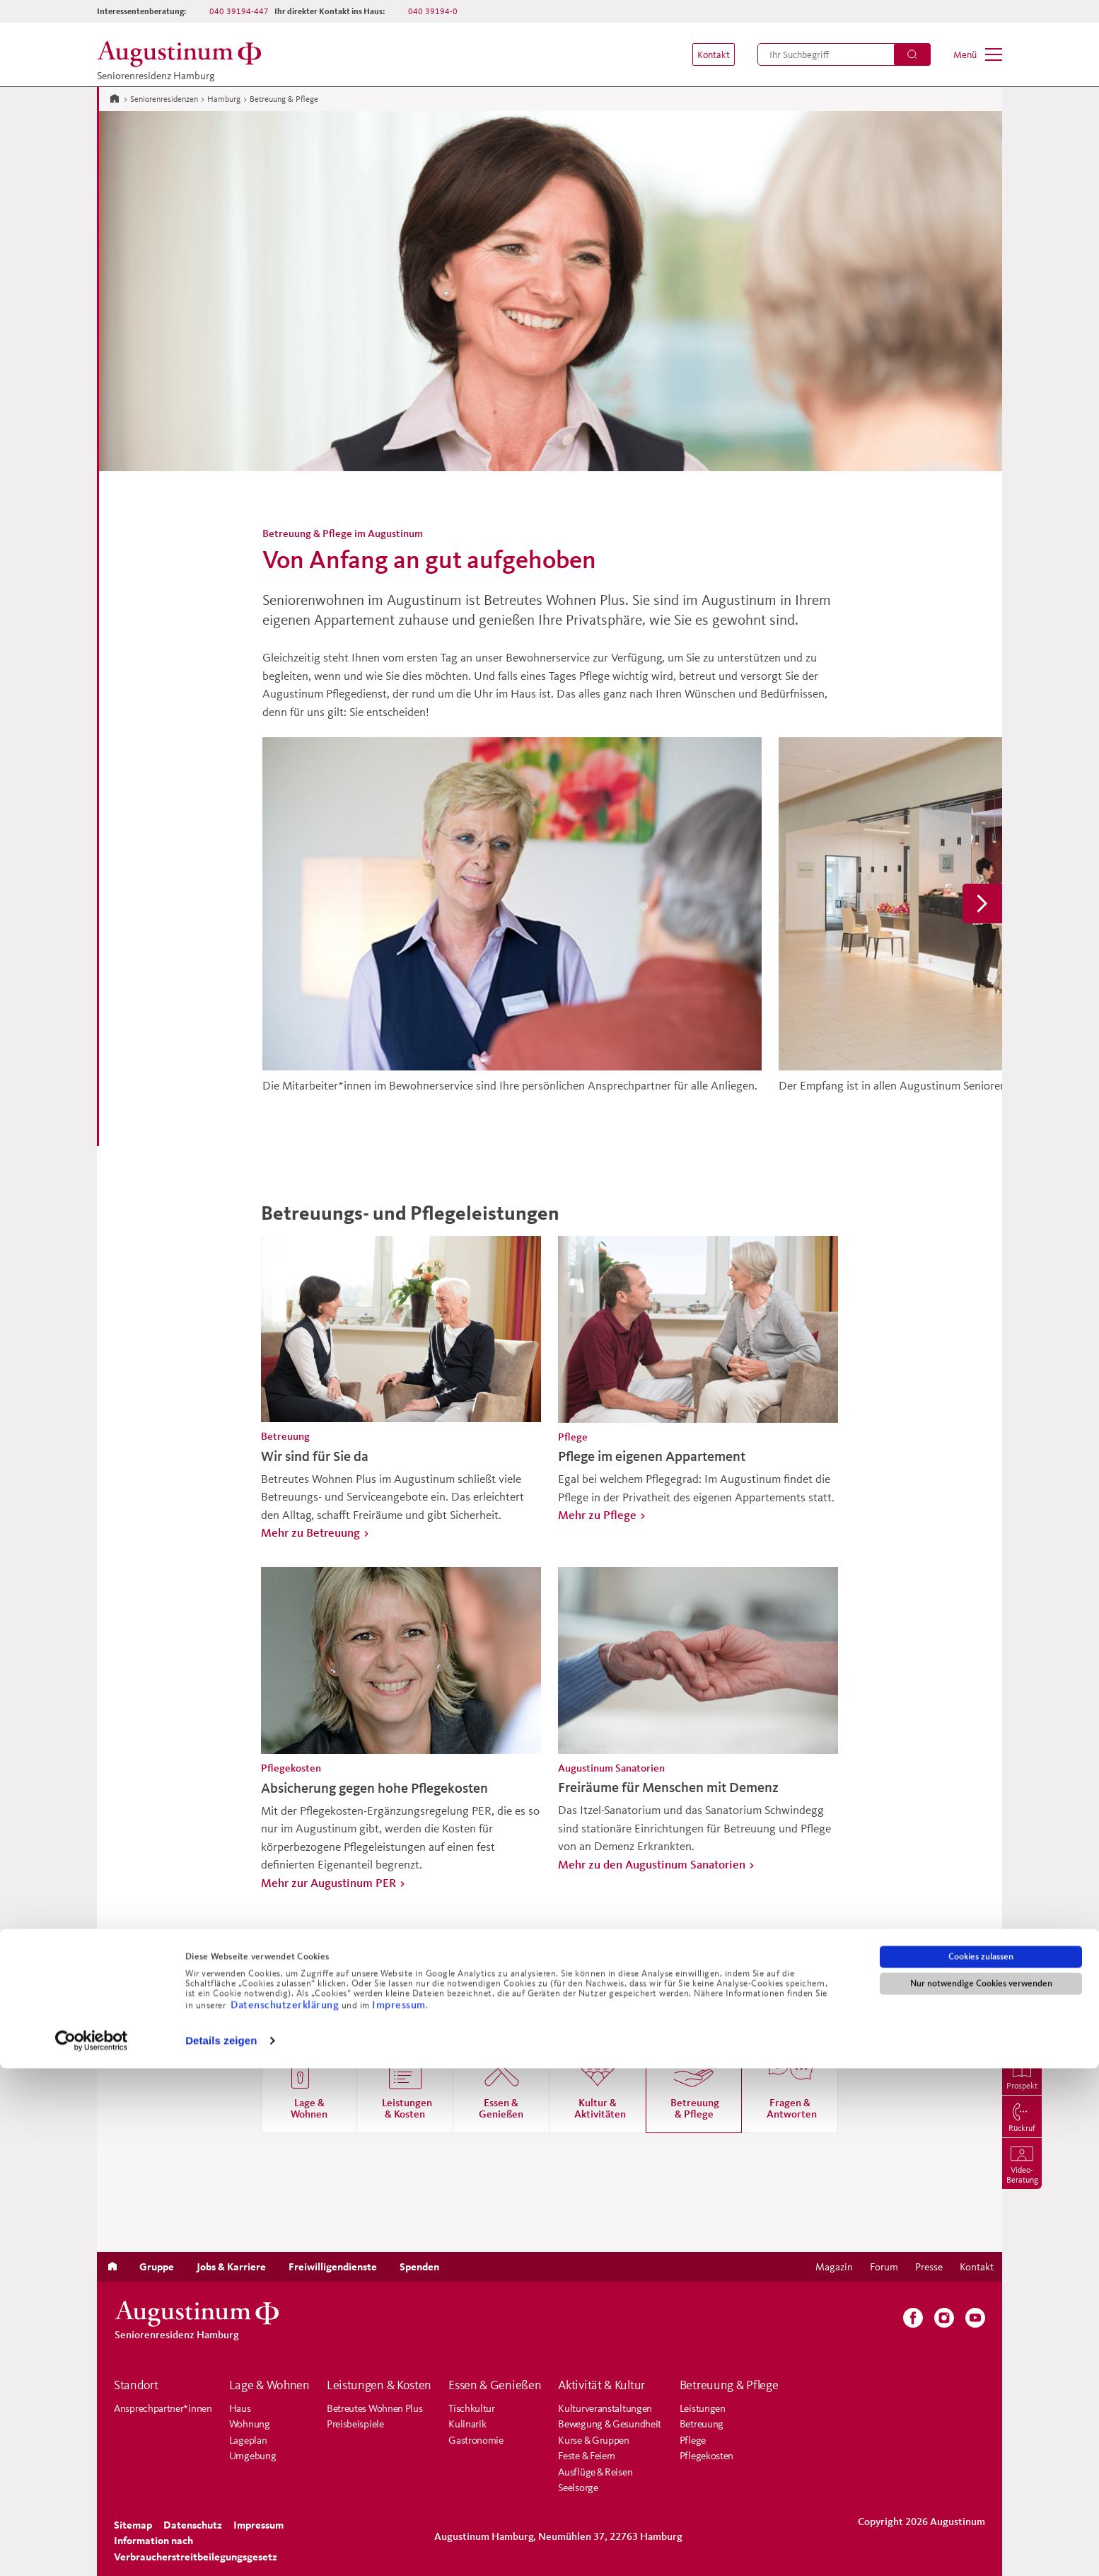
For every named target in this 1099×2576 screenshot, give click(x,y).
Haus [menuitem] (240, 2408)
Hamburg (223, 98)
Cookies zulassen (980, 2464)
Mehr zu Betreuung (310, 1532)
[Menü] (977, 54)
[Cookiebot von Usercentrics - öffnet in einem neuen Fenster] (91, 2548)
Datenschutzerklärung (286, 2511)
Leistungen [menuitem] (703, 2408)
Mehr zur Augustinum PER (328, 1882)
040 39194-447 (239, 11)
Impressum (399, 2511)
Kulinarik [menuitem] (467, 2423)
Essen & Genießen (494, 2385)
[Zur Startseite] (114, 98)
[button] (706, 54)
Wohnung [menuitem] (249, 2423)
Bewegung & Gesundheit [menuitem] (610, 2423)
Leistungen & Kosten (379, 2385)
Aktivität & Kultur (601, 2385)
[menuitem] (706, 54)
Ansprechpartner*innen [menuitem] (163, 2408)
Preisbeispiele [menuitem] (355, 2423)
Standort (136, 2385)
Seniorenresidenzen (164, 98)
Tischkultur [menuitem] (471, 2408)
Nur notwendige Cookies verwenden (981, 2491)
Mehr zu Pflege (597, 1514)
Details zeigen (221, 2548)
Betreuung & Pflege (729, 2385)
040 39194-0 (433, 11)
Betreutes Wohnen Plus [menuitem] (375, 2408)
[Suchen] (912, 54)
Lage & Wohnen (269, 2385)
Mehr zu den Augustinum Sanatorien (651, 1863)
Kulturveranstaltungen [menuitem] (605, 2408)
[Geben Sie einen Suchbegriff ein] (844, 54)
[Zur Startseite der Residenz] (183, 54)
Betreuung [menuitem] (701, 2423)
